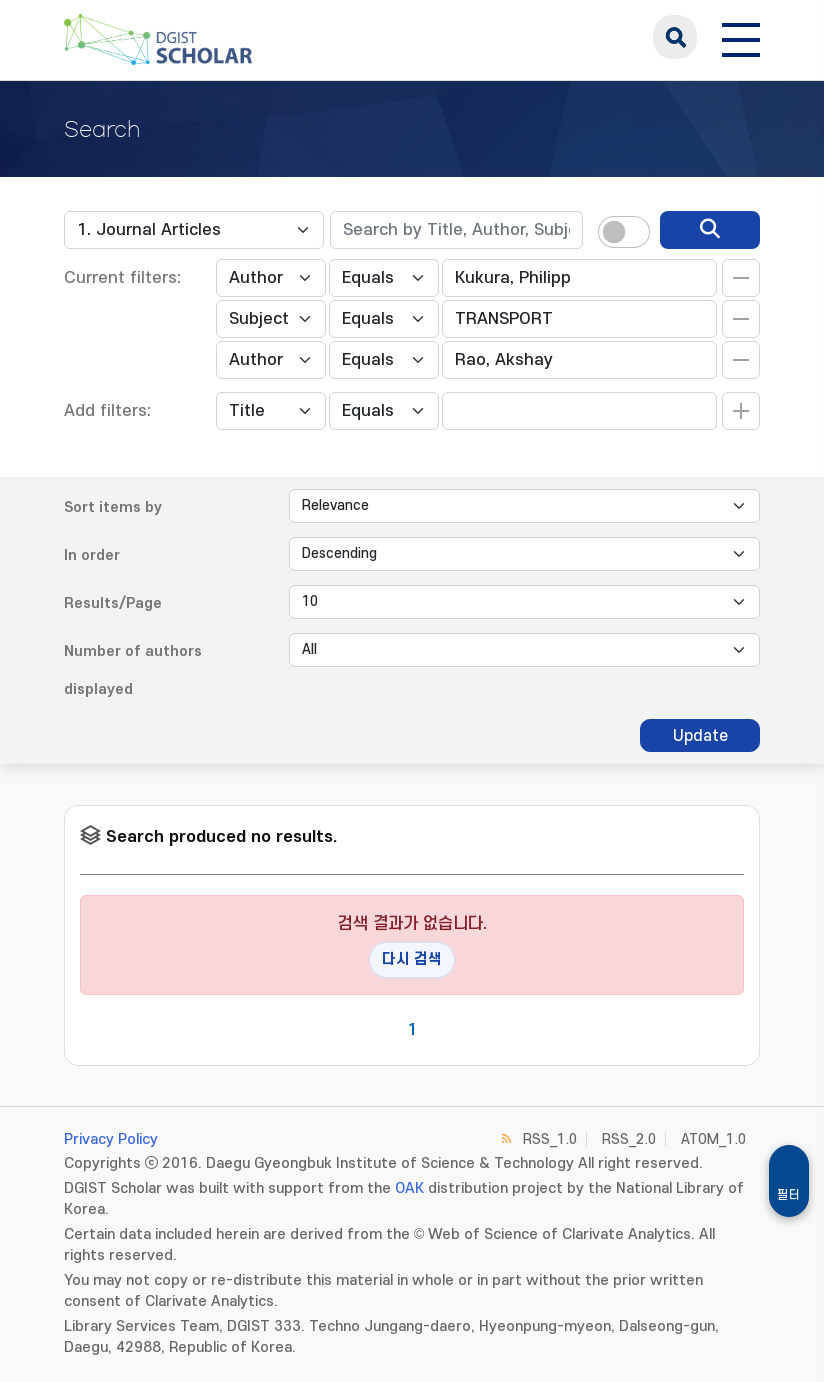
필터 (789, 1195)
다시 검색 (412, 959)
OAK (409, 1188)
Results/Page (113, 603)
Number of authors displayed (133, 670)
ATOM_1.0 (713, 1139)
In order (92, 555)
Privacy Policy (111, 1139)
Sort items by (113, 507)
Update (700, 736)
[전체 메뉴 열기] (741, 37)
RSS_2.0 (629, 1139)
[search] (710, 230)
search (675, 37)
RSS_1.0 (550, 1139)
